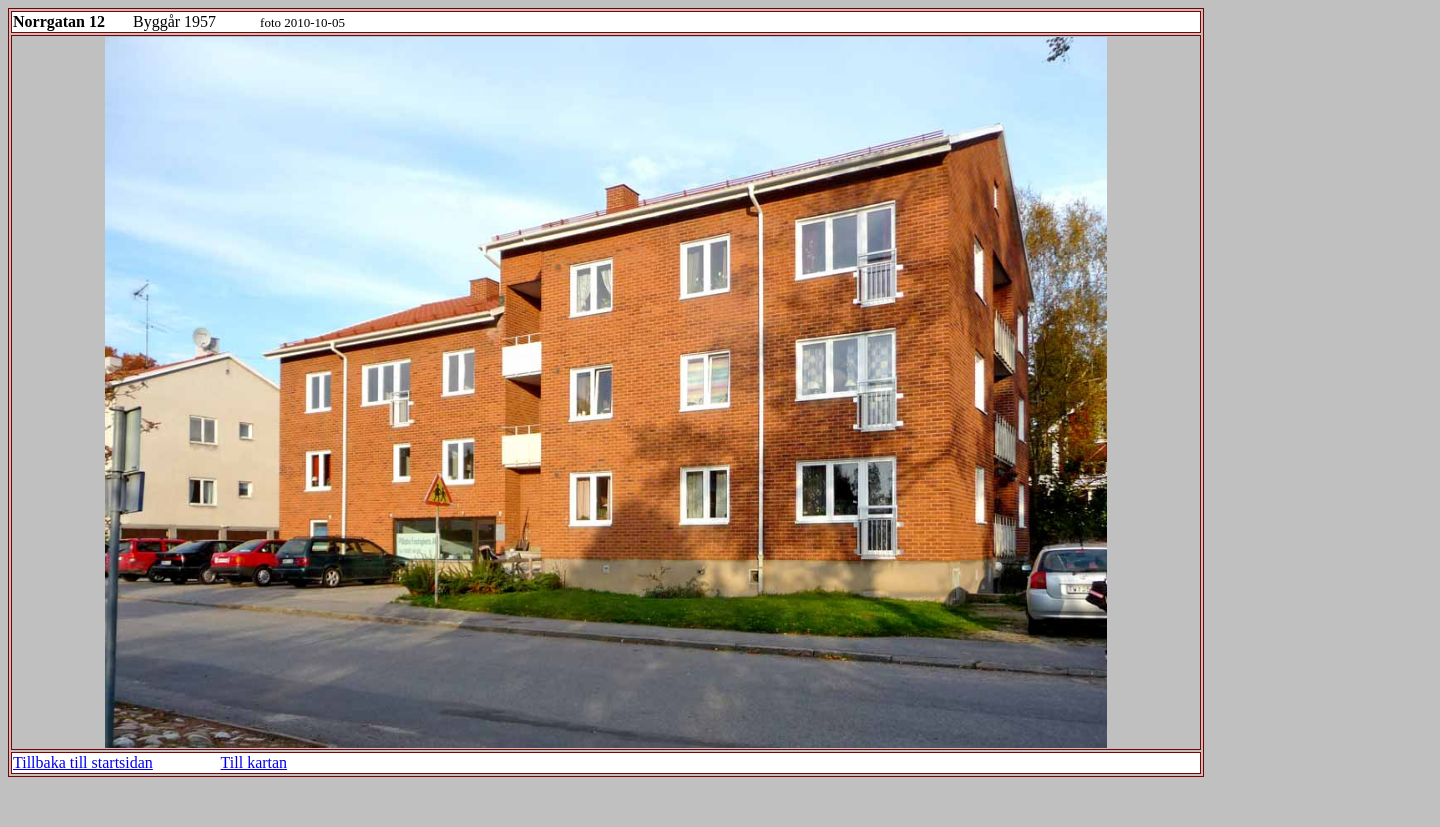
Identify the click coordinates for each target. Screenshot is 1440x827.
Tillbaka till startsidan (83, 762)
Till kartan (254, 762)
